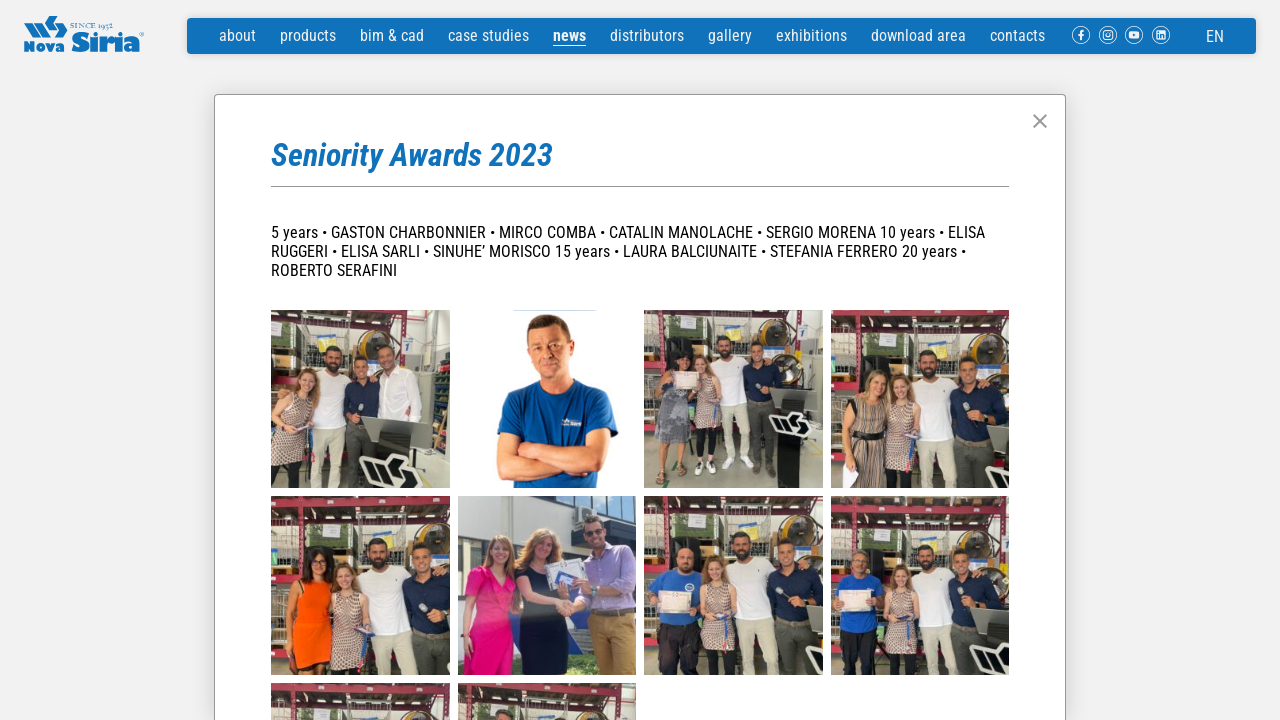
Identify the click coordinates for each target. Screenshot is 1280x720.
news (569, 35)
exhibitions (811, 35)
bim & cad (392, 35)
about (237, 35)
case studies (488, 35)
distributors (647, 35)
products (308, 35)
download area (918, 35)
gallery (730, 35)
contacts (1017, 35)
